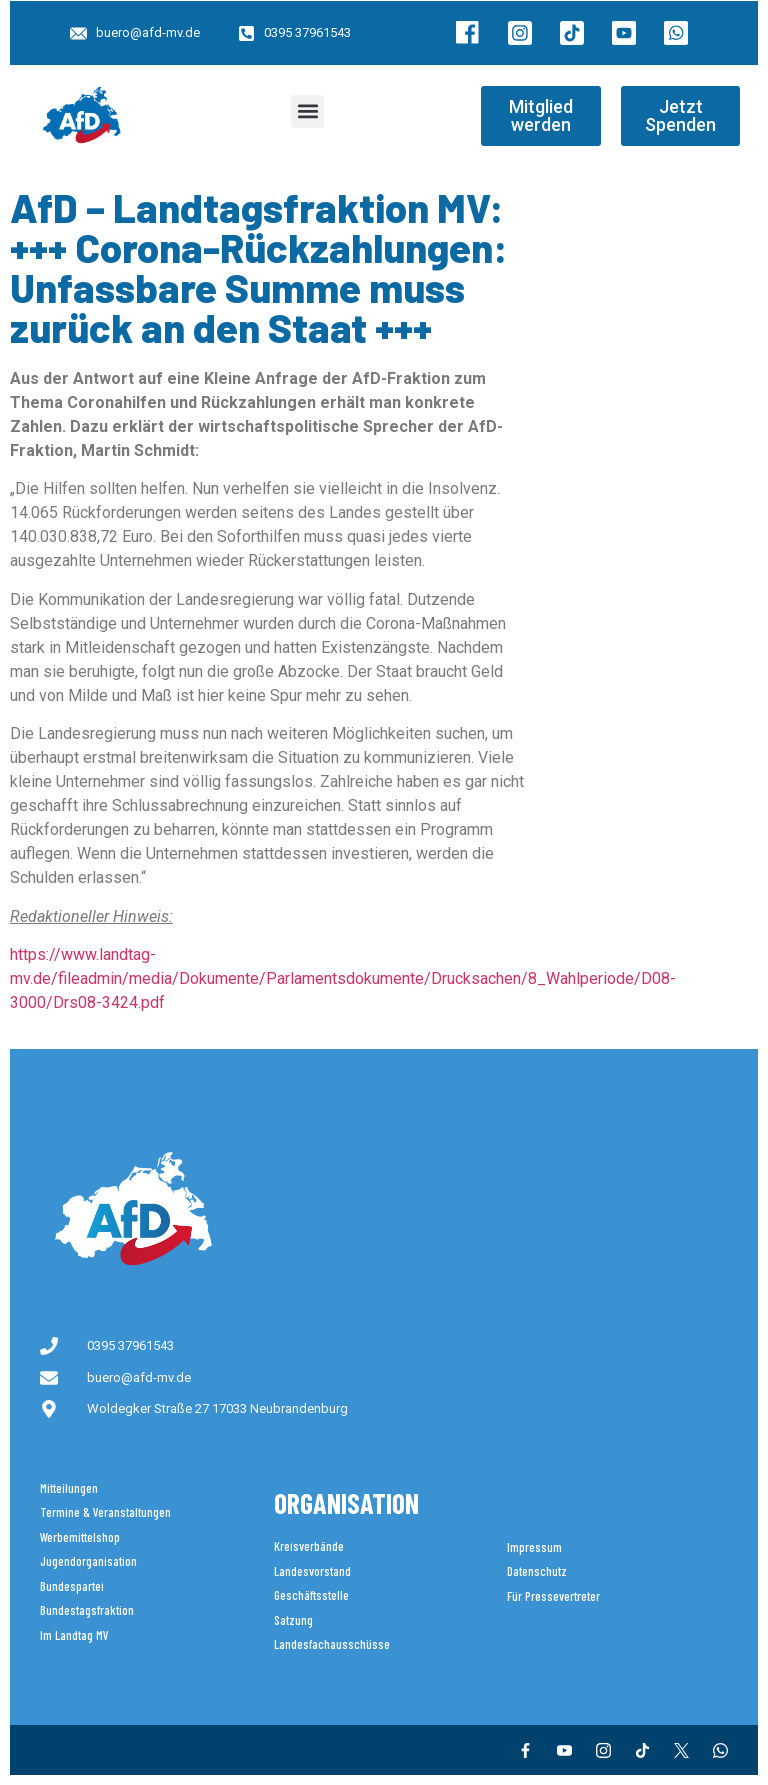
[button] (307, 111)
